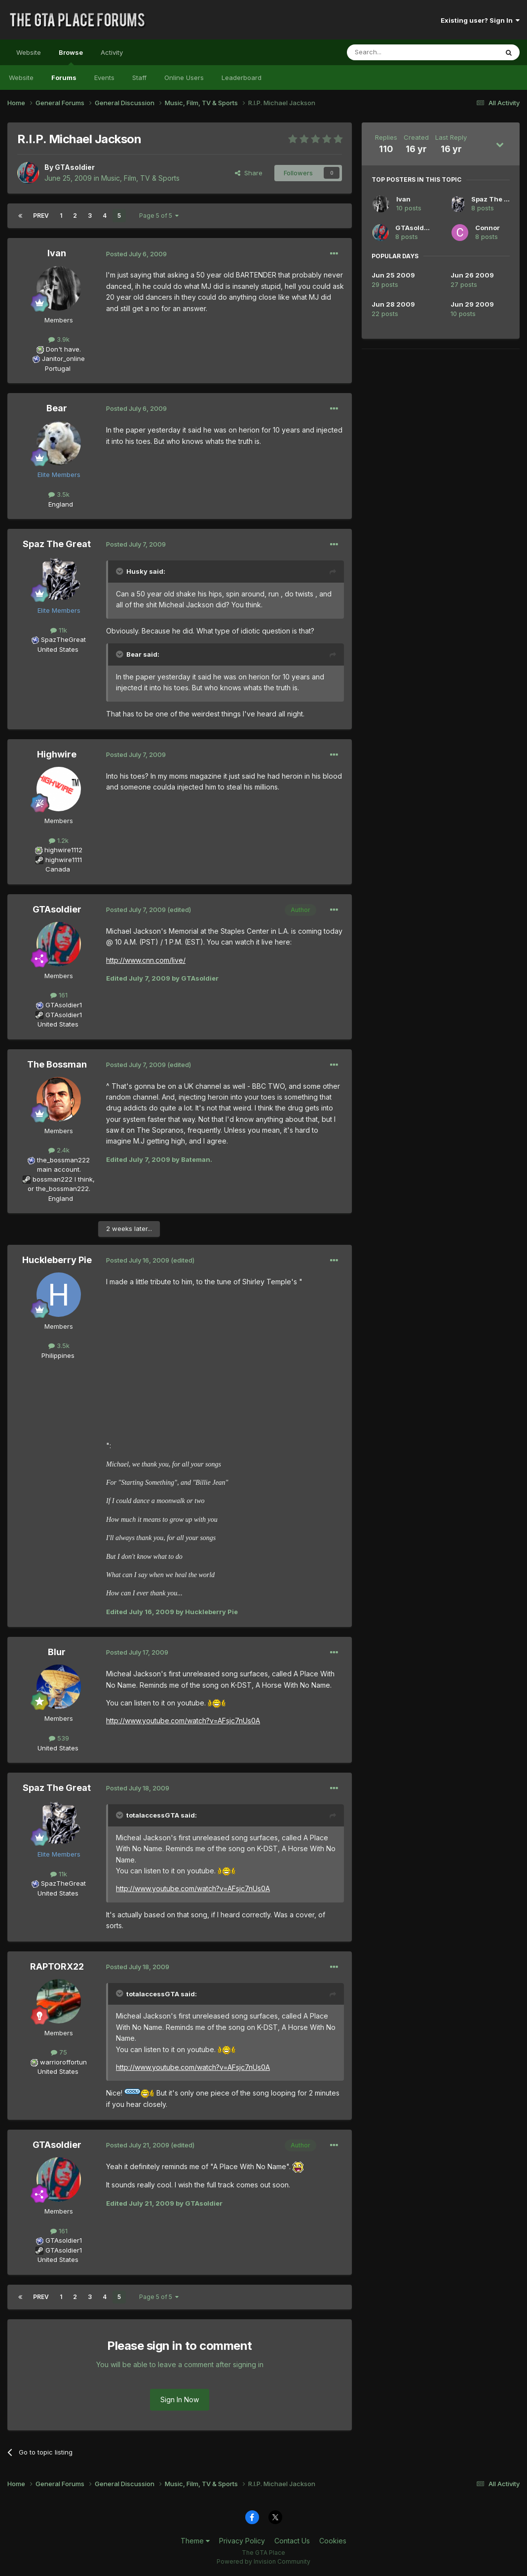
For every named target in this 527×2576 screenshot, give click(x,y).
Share (249, 173)
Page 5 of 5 (159, 215)
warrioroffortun (63, 2062)
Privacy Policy (242, 2540)
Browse (71, 56)
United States (58, 649)
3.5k (59, 494)
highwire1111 (63, 860)
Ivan (56, 253)
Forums (63, 77)
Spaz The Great (57, 544)
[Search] (397, 52)
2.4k (59, 1150)
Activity (112, 52)
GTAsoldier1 (63, 1005)
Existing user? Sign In (480, 20)
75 (59, 2052)
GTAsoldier (75, 167)
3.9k (59, 339)
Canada (57, 869)
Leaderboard (242, 77)
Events (104, 77)
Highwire (56, 754)
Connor (487, 228)
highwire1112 (63, 850)
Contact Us (292, 2540)
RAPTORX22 (57, 1966)
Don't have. (63, 349)
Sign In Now (179, 2399)
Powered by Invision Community (263, 2561)
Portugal (58, 368)
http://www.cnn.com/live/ (146, 960)
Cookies (332, 2540)
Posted (136, 254)
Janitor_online (63, 358)
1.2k (59, 840)
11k (58, 630)
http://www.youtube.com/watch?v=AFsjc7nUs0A (183, 1720)
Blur (57, 1652)
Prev (41, 215)
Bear (56, 408)
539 (59, 1738)
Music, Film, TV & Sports (140, 178)
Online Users (184, 77)
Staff (139, 77)
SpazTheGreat (63, 639)
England (57, 504)
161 (59, 995)
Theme (195, 2540)
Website (28, 52)
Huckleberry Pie (57, 1260)
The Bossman (57, 1064)
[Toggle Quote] (120, 571)
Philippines (58, 1355)
